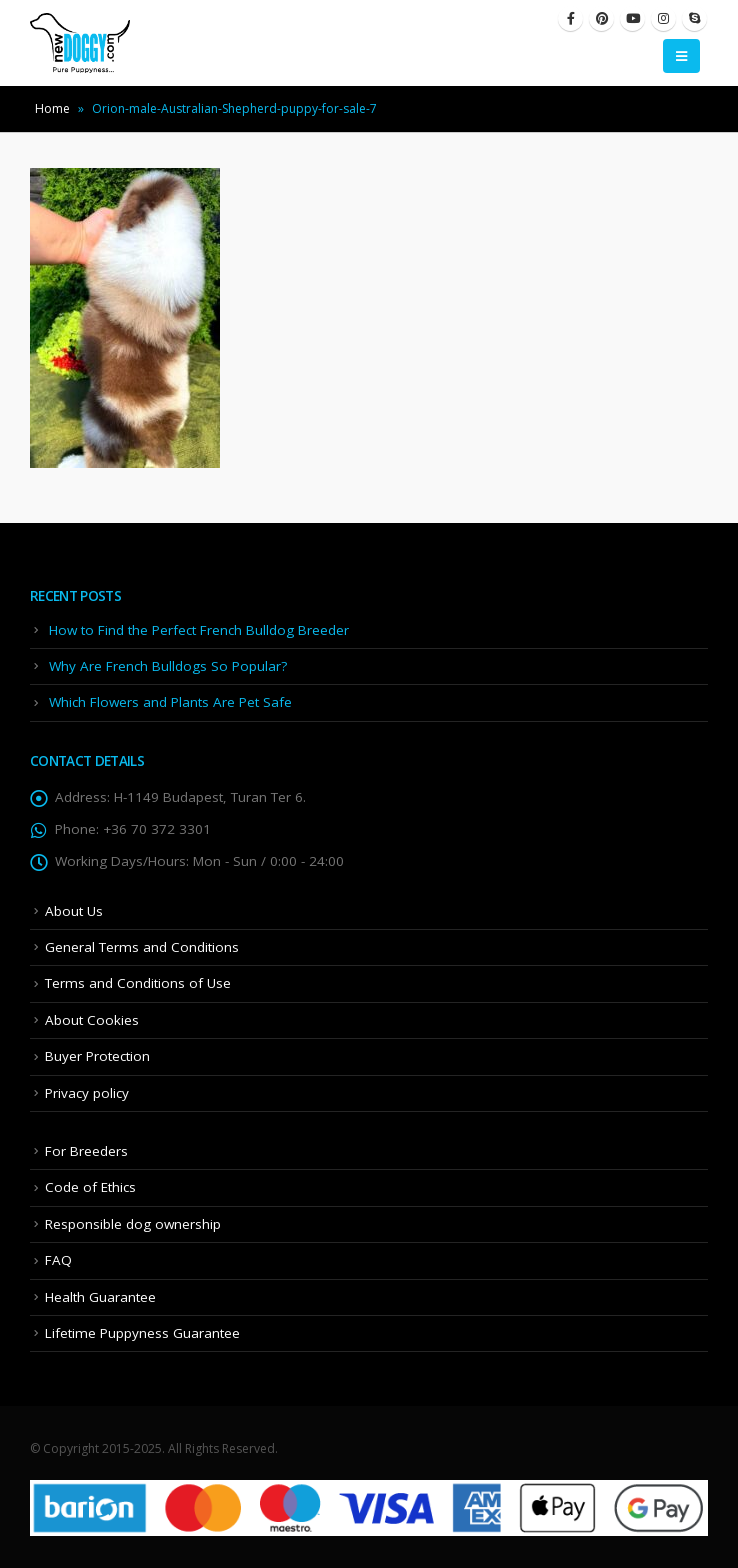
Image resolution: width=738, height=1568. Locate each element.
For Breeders (86, 1151)
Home (52, 108)
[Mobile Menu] (681, 56)
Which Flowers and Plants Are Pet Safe (170, 702)
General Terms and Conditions (142, 947)
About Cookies (92, 1020)
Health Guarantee (100, 1297)
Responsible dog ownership (133, 1224)
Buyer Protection (97, 1056)
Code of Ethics (90, 1187)
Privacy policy (87, 1093)
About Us (74, 911)
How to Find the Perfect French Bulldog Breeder (199, 630)
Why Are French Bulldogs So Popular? (168, 666)
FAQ (58, 1260)
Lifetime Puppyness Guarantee (142, 1333)
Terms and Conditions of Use (138, 983)
